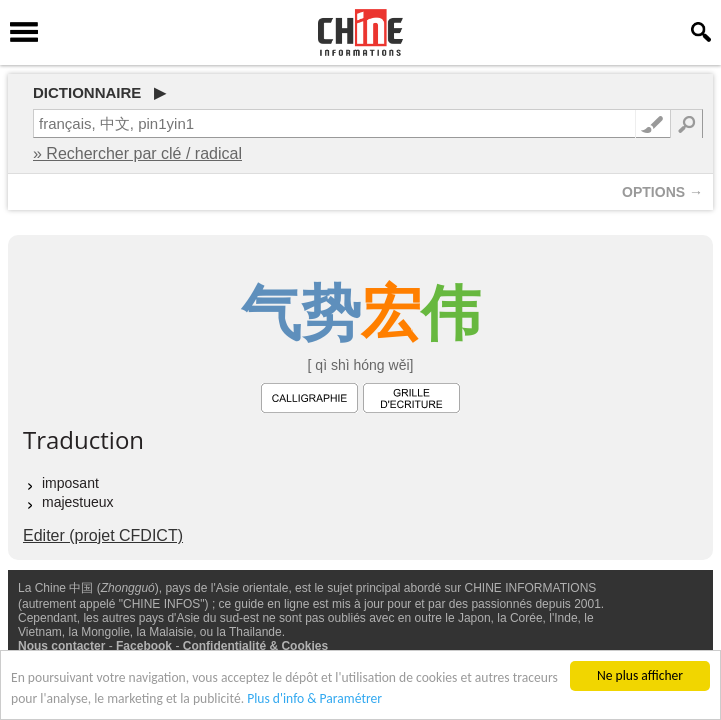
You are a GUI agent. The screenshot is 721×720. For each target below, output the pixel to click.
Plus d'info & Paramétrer (314, 699)
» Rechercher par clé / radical (137, 153)
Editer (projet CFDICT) (103, 535)
